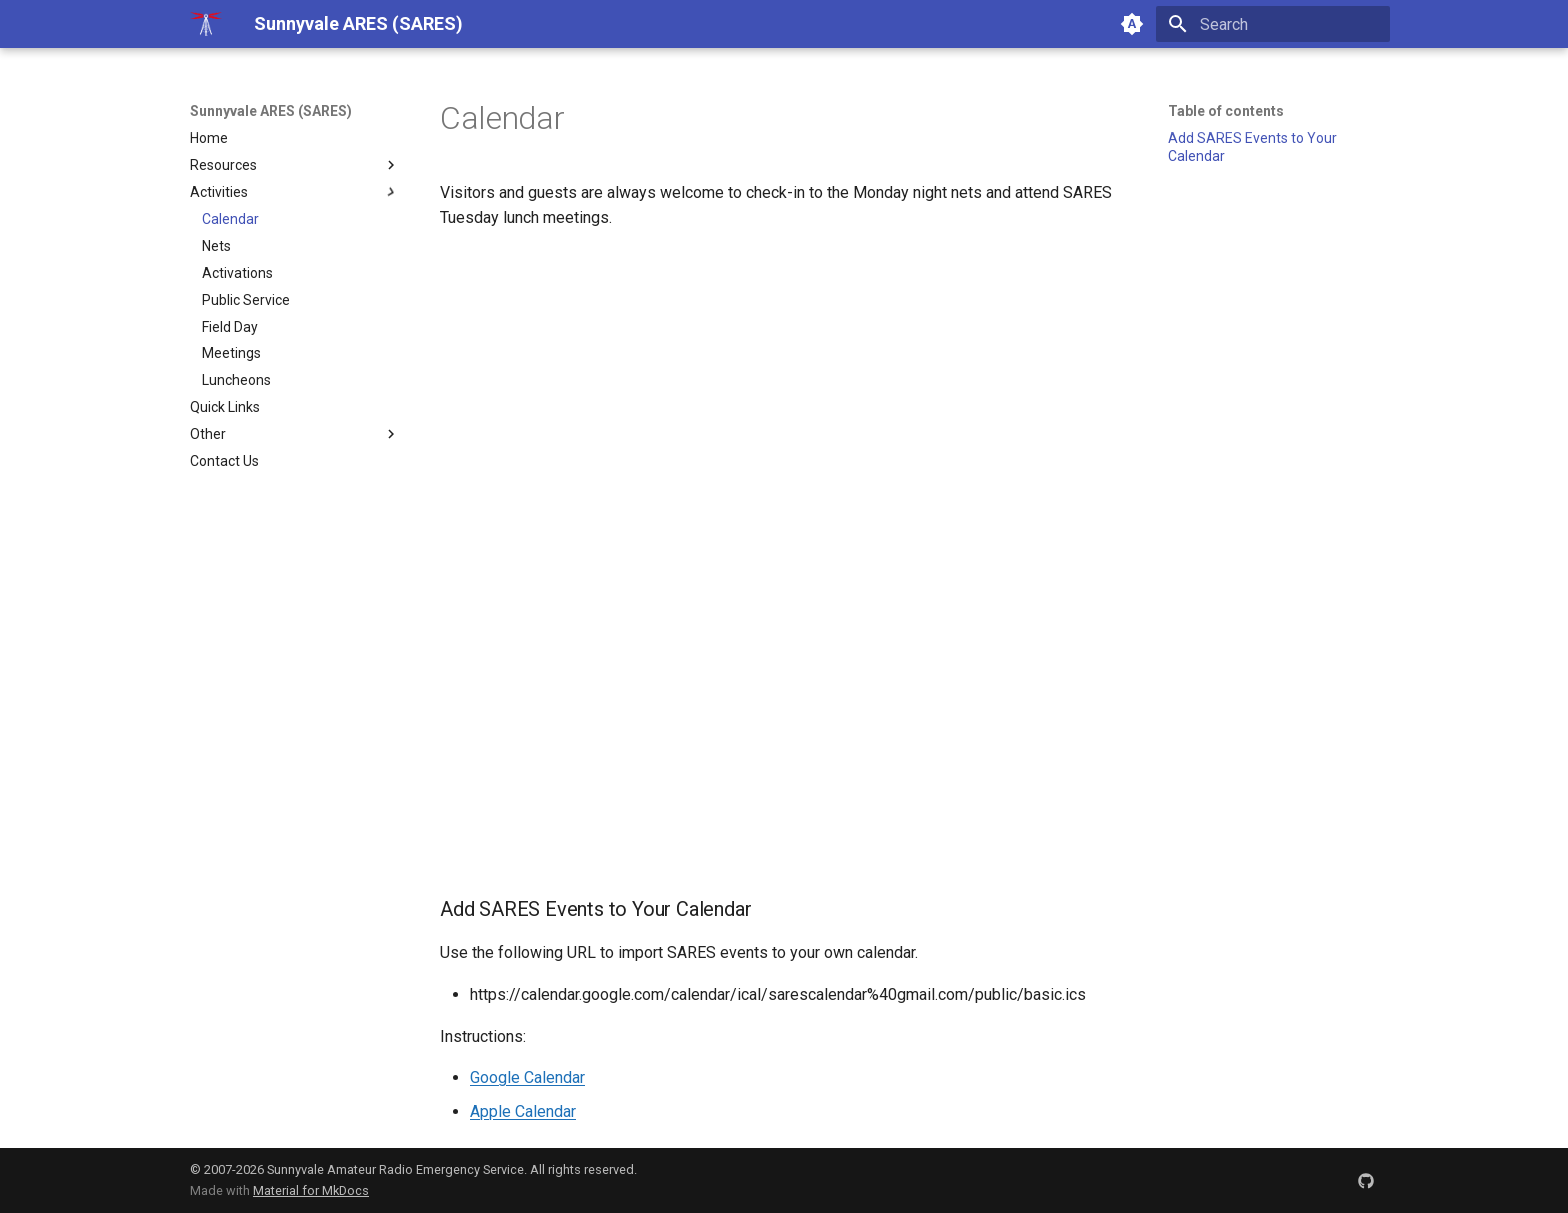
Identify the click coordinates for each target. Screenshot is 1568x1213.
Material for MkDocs (311, 1190)
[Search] (1273, 24)
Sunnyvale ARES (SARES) (271, 111)
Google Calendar (527, 1077)
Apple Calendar (523, 1111)
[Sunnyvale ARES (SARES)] (206, 24)
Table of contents (1226, 111)
